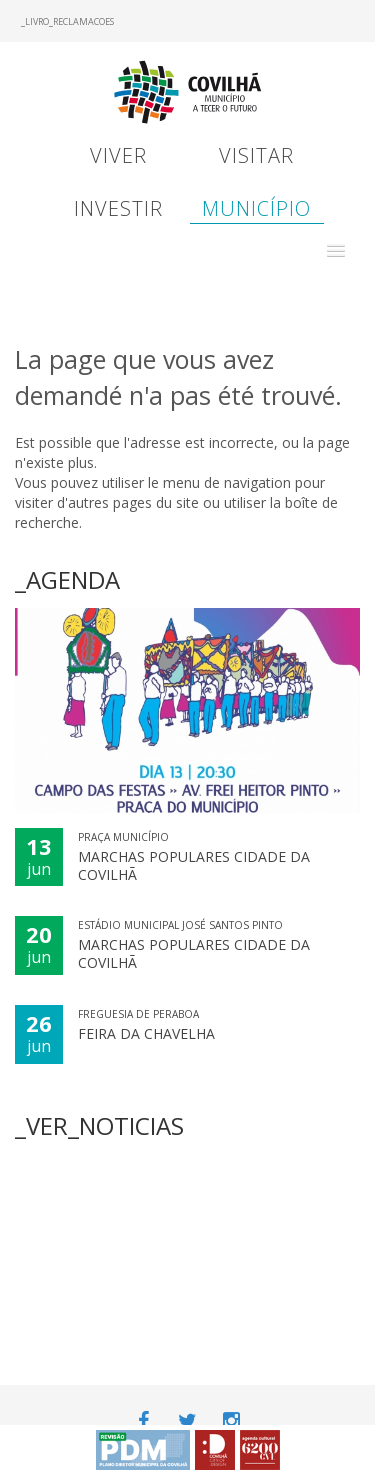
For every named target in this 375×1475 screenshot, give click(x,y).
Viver (118, 155)
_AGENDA (67, 579)
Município (256, 208)
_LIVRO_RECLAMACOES (67, 21)
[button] (336, 251)
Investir (118, 208)
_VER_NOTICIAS (99, 1125)
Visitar (256, 155)
